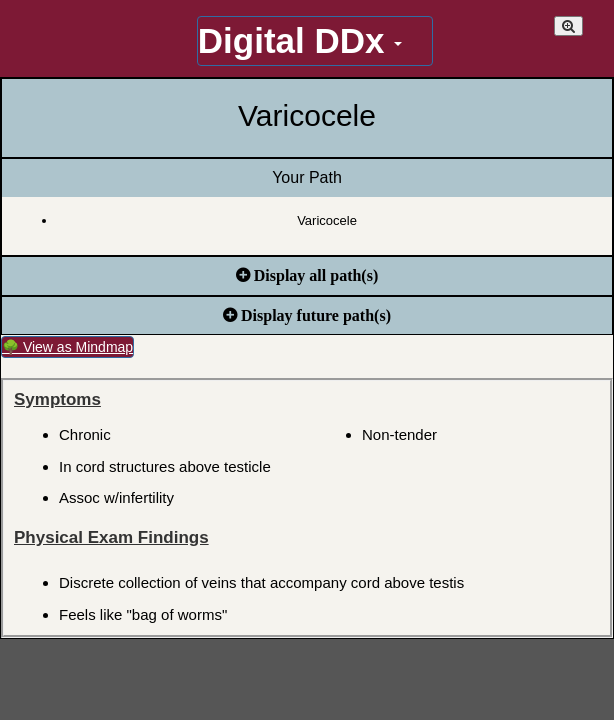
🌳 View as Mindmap (67, 347)
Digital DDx (300, 40)
